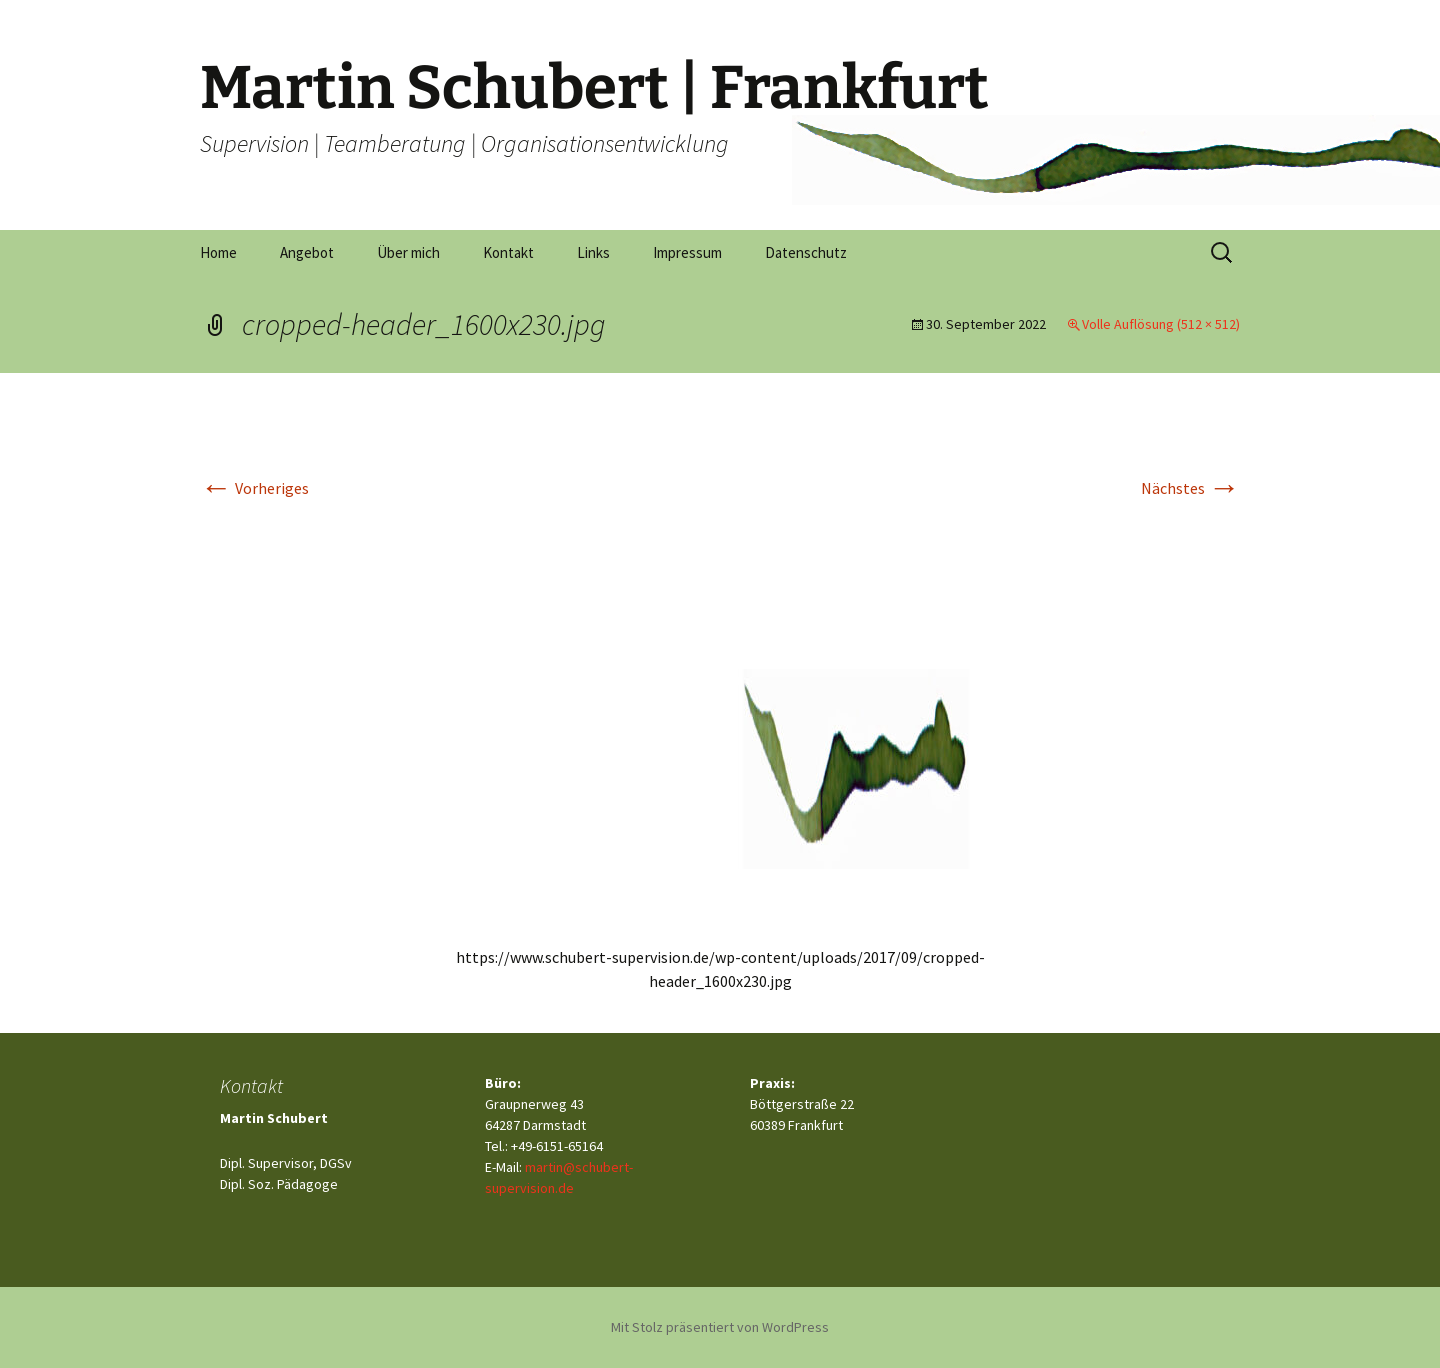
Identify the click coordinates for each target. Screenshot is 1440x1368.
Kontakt (508, 252)
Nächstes (1190, 488)
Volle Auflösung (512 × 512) (1161, 324)
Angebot (307, 252)
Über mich (408, 252)
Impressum (687, 252)
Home (218, 252)
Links (593, 252)
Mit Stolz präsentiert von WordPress (720, 1327)
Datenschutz (806, 252)
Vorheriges (254, 488)
